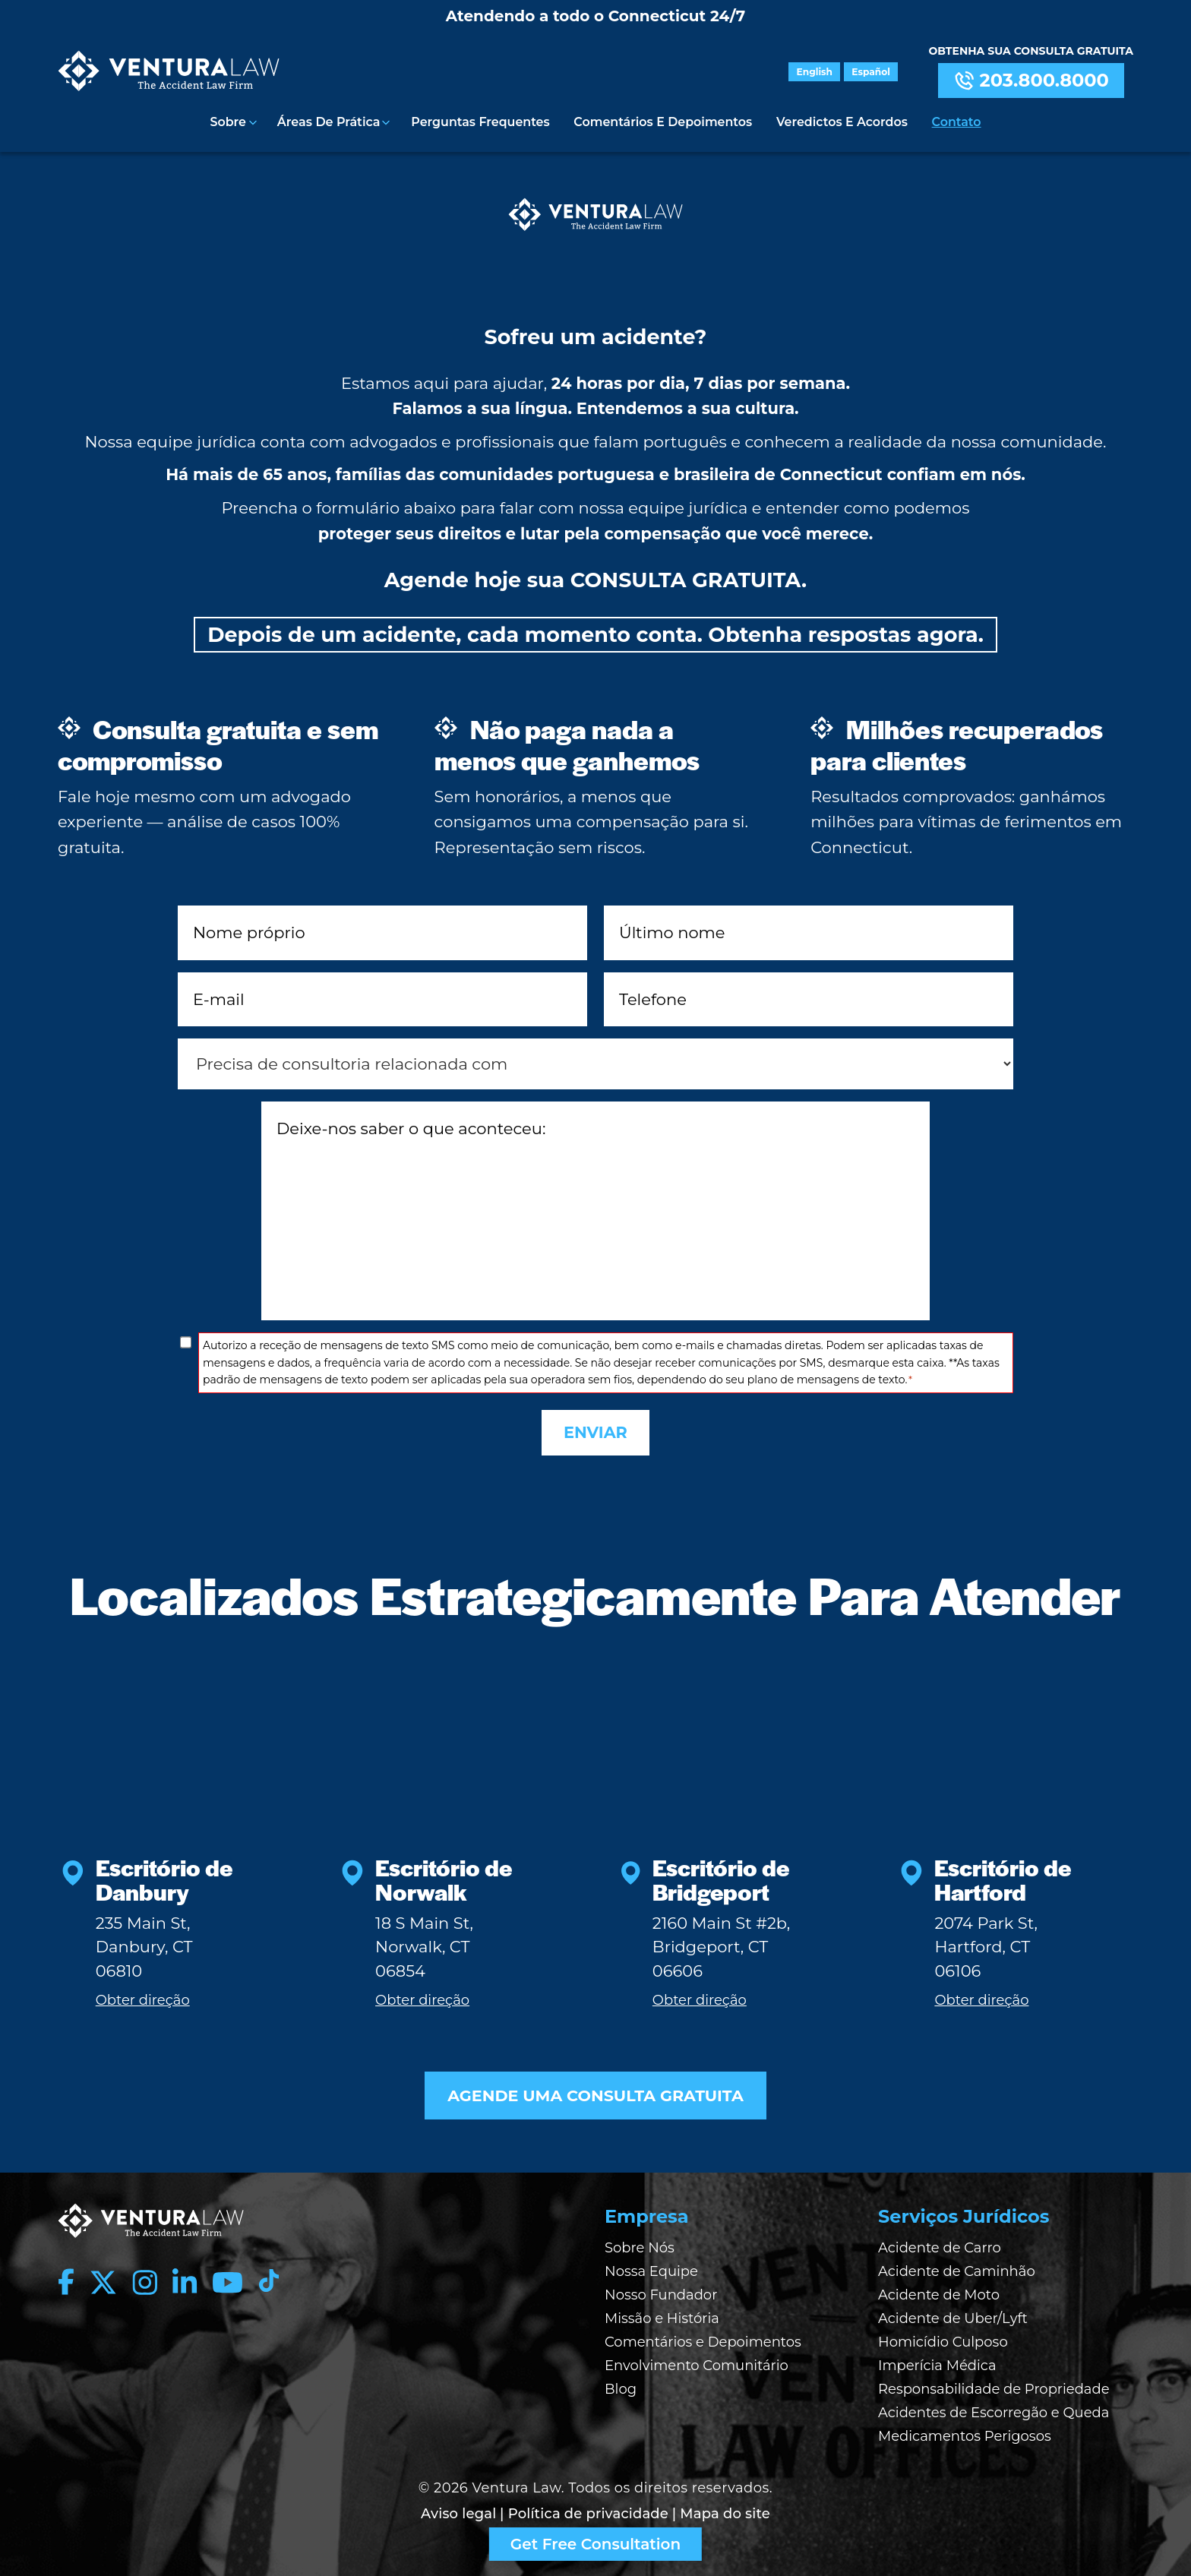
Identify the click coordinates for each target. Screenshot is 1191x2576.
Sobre (228, 121)
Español (872, 71)
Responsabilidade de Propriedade (994, 2383)
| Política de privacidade (584, 2507)
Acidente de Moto (939, 2288)
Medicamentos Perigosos (964, 2430)
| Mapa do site (721, 2507)
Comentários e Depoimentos (663, 121)
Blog (621, 2383)
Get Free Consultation (595, 2544)
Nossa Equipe (651, 2265)
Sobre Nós (639, 2241)
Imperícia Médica (937, 2359)
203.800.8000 (1031, 80)
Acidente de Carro (939, 2241)
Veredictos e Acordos (842, 121)
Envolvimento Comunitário (696, 2359)
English (816, 71)
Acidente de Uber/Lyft (953, 2312)
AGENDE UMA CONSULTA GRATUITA (595, 2088)
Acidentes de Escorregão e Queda (993, 2406)
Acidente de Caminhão (956, 2265)
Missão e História (662, 2312)
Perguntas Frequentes (481, 121)
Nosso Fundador (661, 2288)
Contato (956, 121)
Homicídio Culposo (943, 2336)
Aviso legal (458, 2507)
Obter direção (143, 1993)
